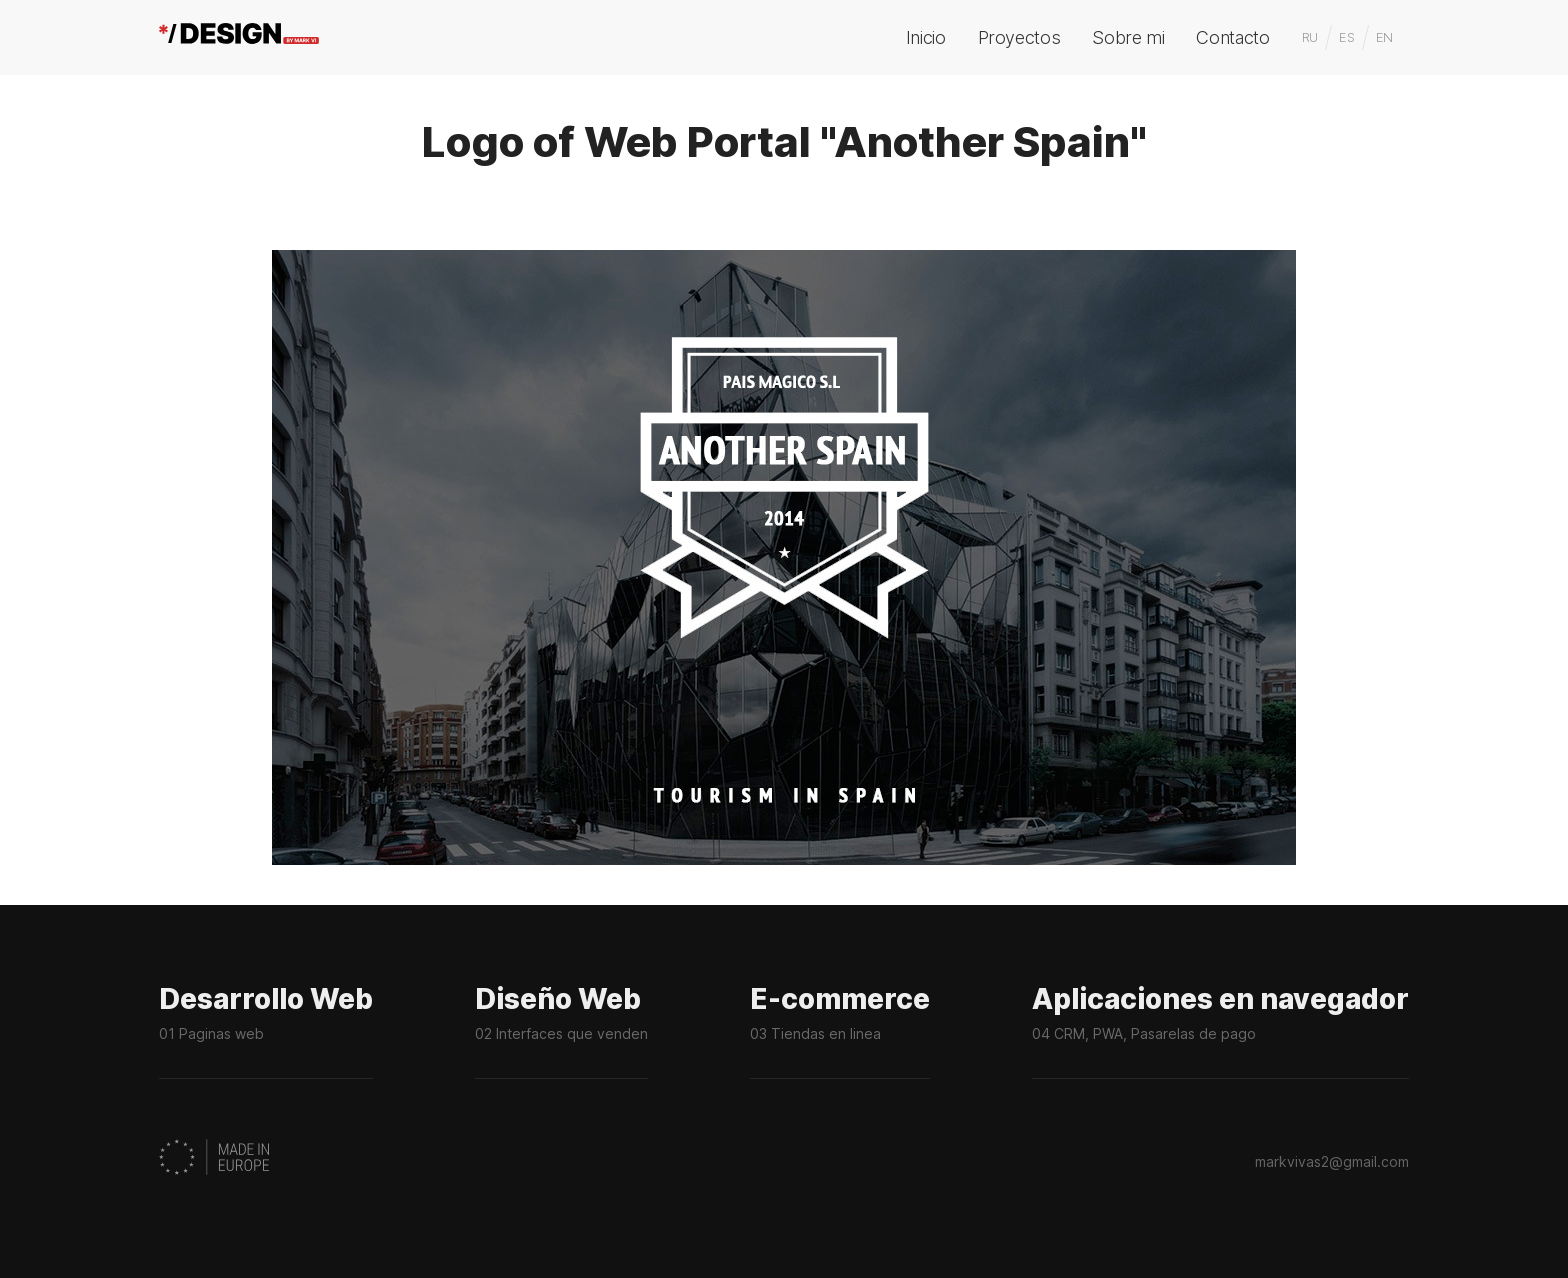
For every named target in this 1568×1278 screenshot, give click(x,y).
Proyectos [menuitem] (1019, 37)
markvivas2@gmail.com (1332, 1161)
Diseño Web (561, 1032)
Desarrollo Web (266, 1032)
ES (1346, 37)
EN (1384, 37)
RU (1310, 37)
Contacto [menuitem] (1232, 37)
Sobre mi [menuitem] (1128, 37)
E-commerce (840, 1032)
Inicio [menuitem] (926, 37)
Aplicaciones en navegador (1220, 1032)
